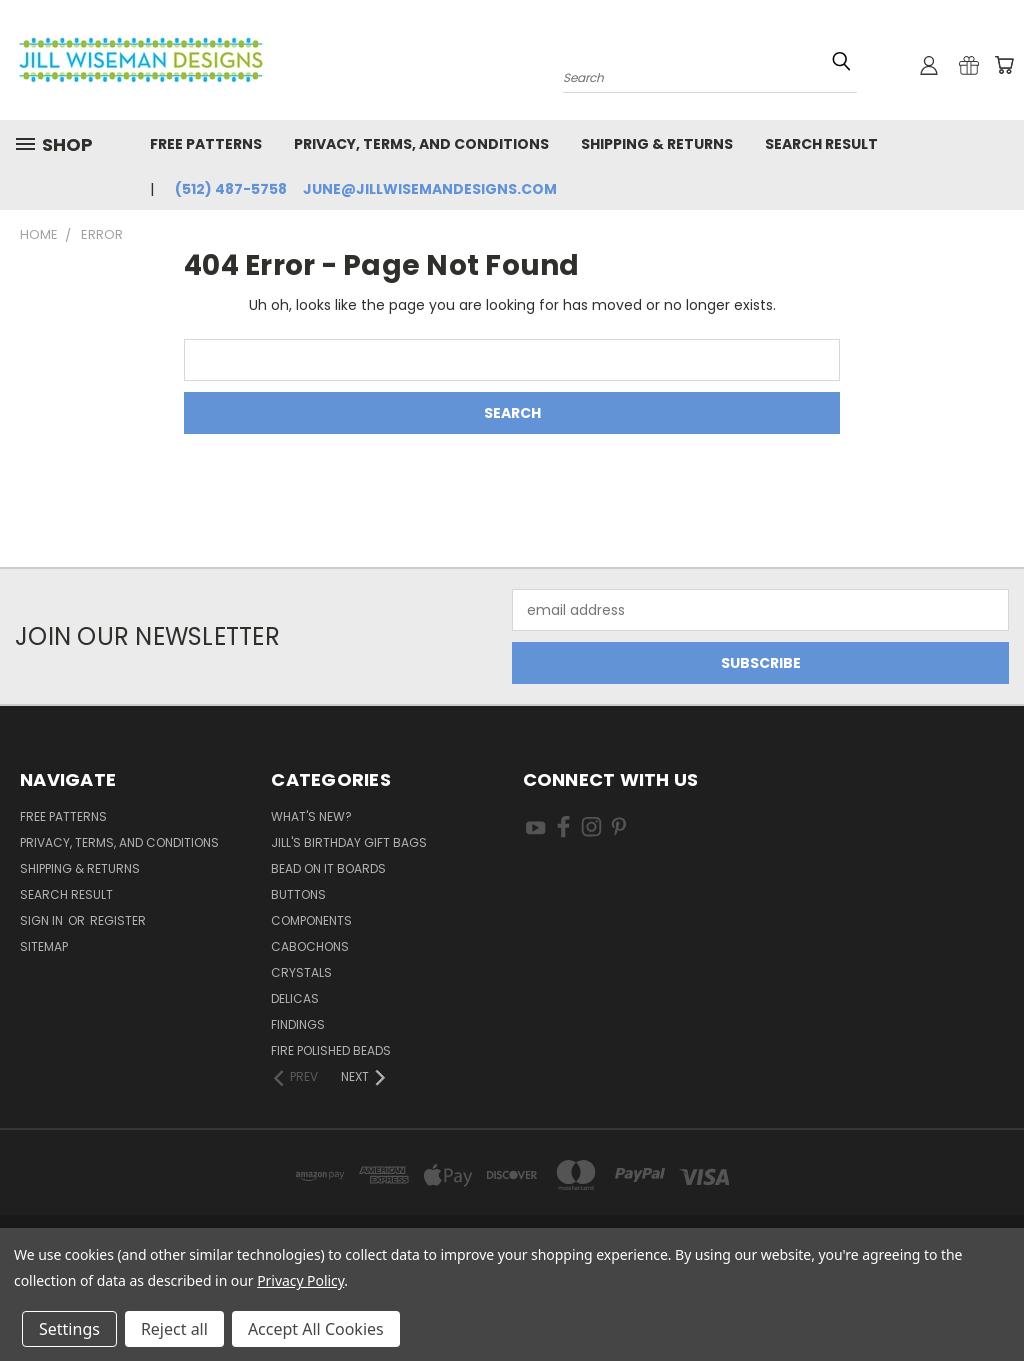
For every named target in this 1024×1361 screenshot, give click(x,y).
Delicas (295, 998)
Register (118, 920)
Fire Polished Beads (331, 1050)
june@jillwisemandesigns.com (430, 189)
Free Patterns (206, 144)
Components (311, 920)
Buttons (298, 894)
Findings (298, 1024)
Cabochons (310, 946)
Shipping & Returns (657, 144)
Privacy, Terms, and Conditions (421, 144)
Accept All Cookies (316, 1329)
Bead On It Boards (328, 868)
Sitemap (44, 946)
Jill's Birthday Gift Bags (349, 842)
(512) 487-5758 (231, 189)
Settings (69, 1329)
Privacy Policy (300, 1280)
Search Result (821, 144)
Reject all (174, 1329)
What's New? (311, 816)
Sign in (43, 920)
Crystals (301, 972)
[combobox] (710, 75)
